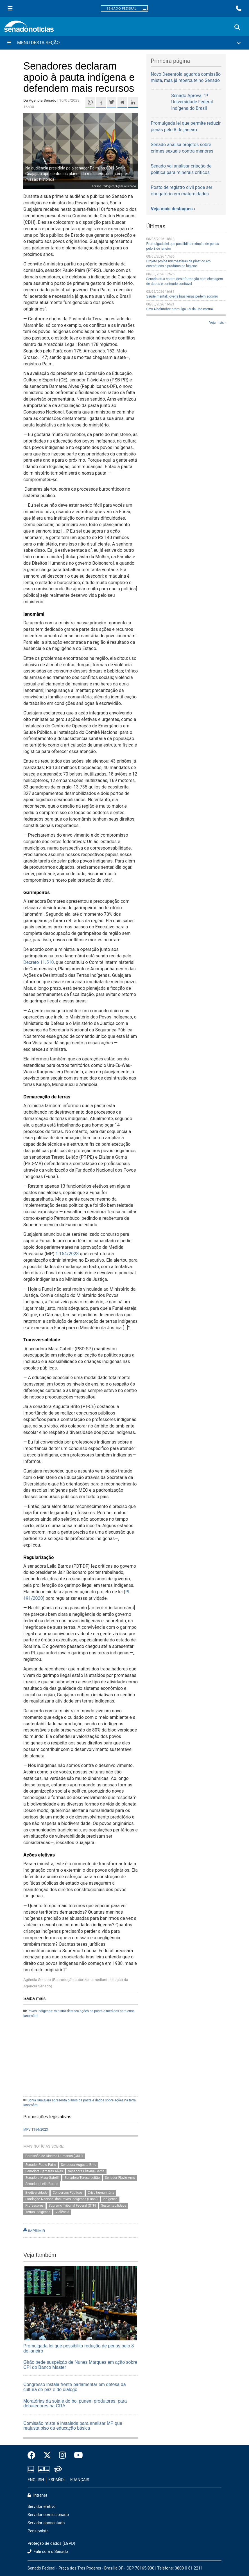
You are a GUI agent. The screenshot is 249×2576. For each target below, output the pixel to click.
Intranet (37, 2495)
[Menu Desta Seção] (124, 43)
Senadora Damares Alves (44, 2171)
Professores (34, 2206)
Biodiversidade (36, 2193)
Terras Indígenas (37, 2212)
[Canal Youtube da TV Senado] (76, 2455)
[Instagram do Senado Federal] (62, 2455)
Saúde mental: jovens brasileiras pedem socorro (182, 296)
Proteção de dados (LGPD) (51, 2543)
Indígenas (110, 2199)
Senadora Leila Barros (41, 2184)
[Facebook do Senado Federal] (33, 2455)
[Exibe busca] (237, 27)
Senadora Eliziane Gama (86, 2171)
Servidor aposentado (46, 2523)
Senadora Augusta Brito (78, 2165)
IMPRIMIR (34, 2230)
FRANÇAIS (79, 2479)
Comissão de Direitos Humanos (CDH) (54, 2156)
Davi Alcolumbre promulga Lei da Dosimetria (179, 309)
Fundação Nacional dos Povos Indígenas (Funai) (61, 2199)
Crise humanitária (101, 2193)
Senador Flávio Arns (120, 2178)
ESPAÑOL (57, 2479)
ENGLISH (36, 2479)
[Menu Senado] (10, 8)
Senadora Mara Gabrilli (42, 2178)
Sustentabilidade (113, 2206)
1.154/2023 (67, 1253)
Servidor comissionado (48, 2514)
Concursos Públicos (68, 2193)
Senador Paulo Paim (40, 2165)
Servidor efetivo (42, 2506)
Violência (62, 2212)
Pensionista (38, 2531)
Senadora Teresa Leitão (82, 2178)
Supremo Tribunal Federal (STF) (72, 2206)
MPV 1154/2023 (35, 2130)
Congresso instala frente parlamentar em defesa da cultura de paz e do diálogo (74, 2387)
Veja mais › (217, 323)
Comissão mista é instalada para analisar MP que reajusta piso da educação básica (72, 2426)
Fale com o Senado (48, 2551)
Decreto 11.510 (38, 962)
